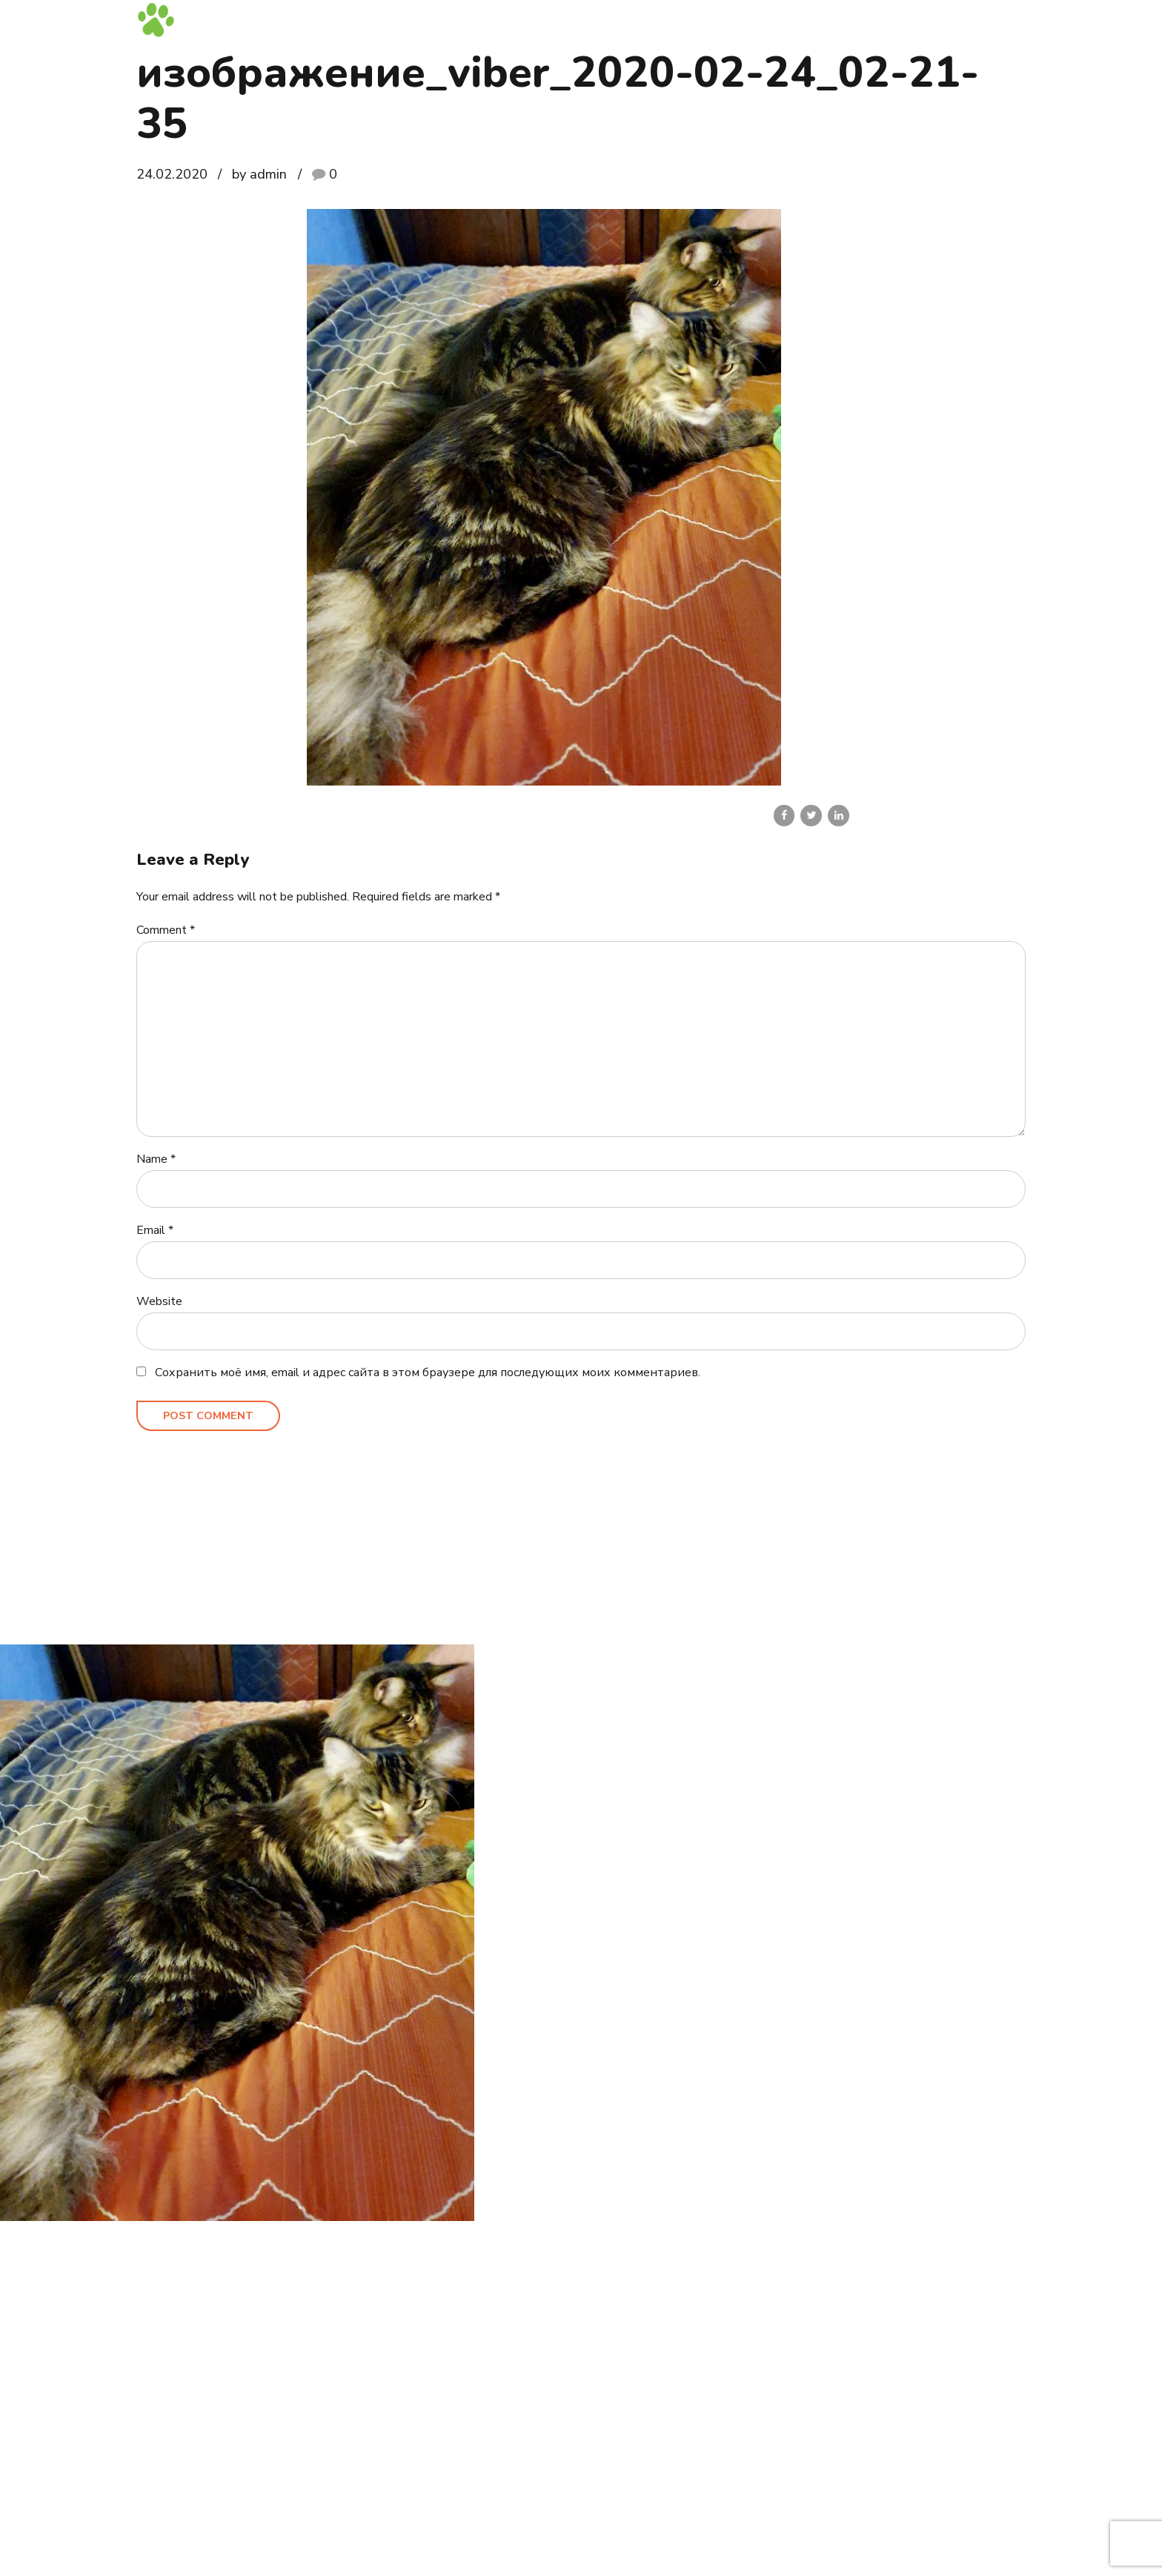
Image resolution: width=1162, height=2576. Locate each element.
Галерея (846, 18)
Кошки (708, 18)
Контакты (953, 18)
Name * (156, 1159)
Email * (154, 1230)
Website (159, 1301)
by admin (259, 174)
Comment (165, 930)
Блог (896, 18)
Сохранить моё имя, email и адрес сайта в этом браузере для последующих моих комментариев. (427, 1372)
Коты (660, 18)
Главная (551, 18)
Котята (609, 18)
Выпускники (774, 18)
